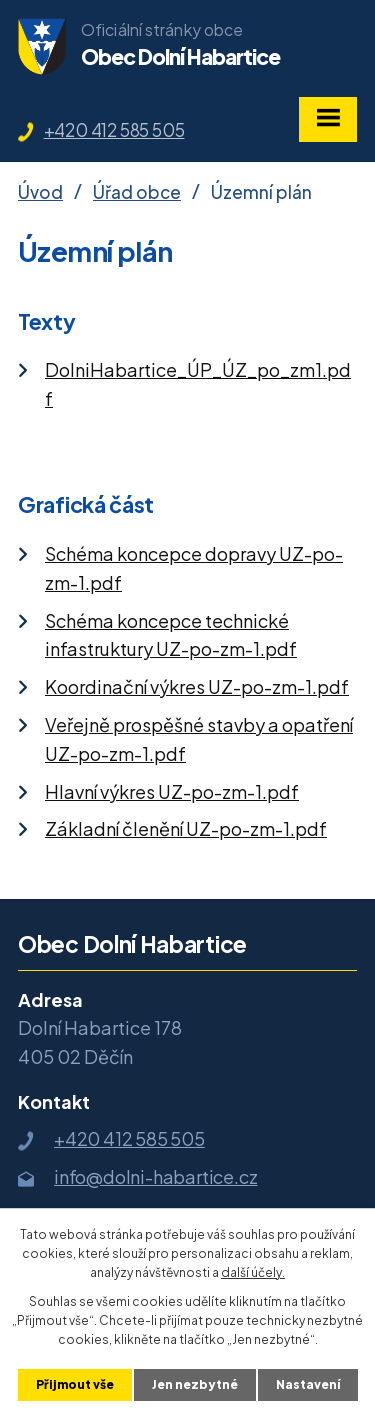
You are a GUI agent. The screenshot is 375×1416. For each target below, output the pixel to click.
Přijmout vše (75, 1384)
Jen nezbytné (195, 1384)
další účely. (253, 1272)
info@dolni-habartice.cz (155, 1176)
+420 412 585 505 (114, 130)
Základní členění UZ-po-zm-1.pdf (186, 828)
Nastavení (308, 1384)
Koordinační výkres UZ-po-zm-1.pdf (197, 686)
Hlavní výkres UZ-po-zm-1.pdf (172, 791)
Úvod (40, 192)
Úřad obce (137, 192)
